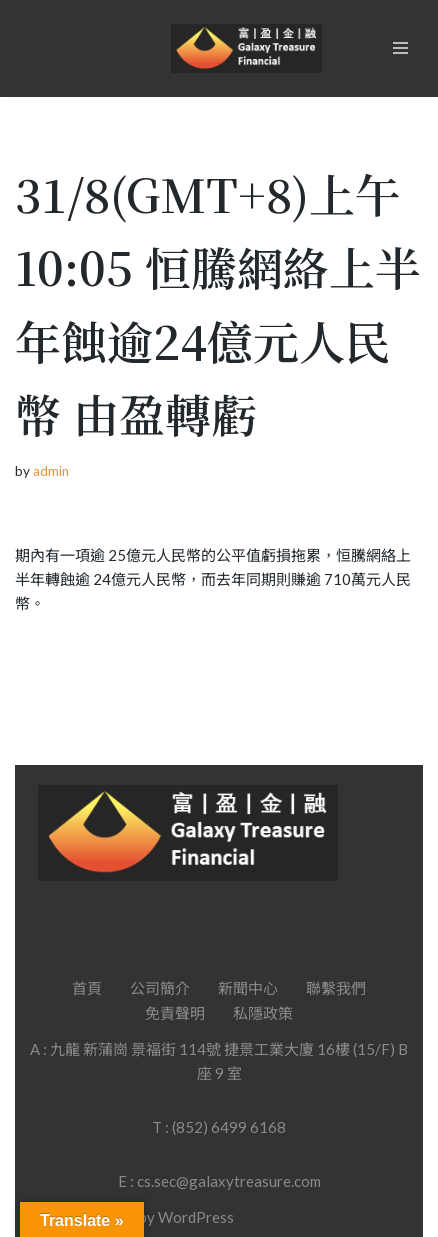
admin (51, 471)
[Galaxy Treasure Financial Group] (246, 48)
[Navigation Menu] (400, 48)
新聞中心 (248, 988)
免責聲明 (175, 1013)
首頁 (87, 988)
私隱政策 (263, 1013)
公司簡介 (160, 988)
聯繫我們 (336, 988)
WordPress (196, 1217)
